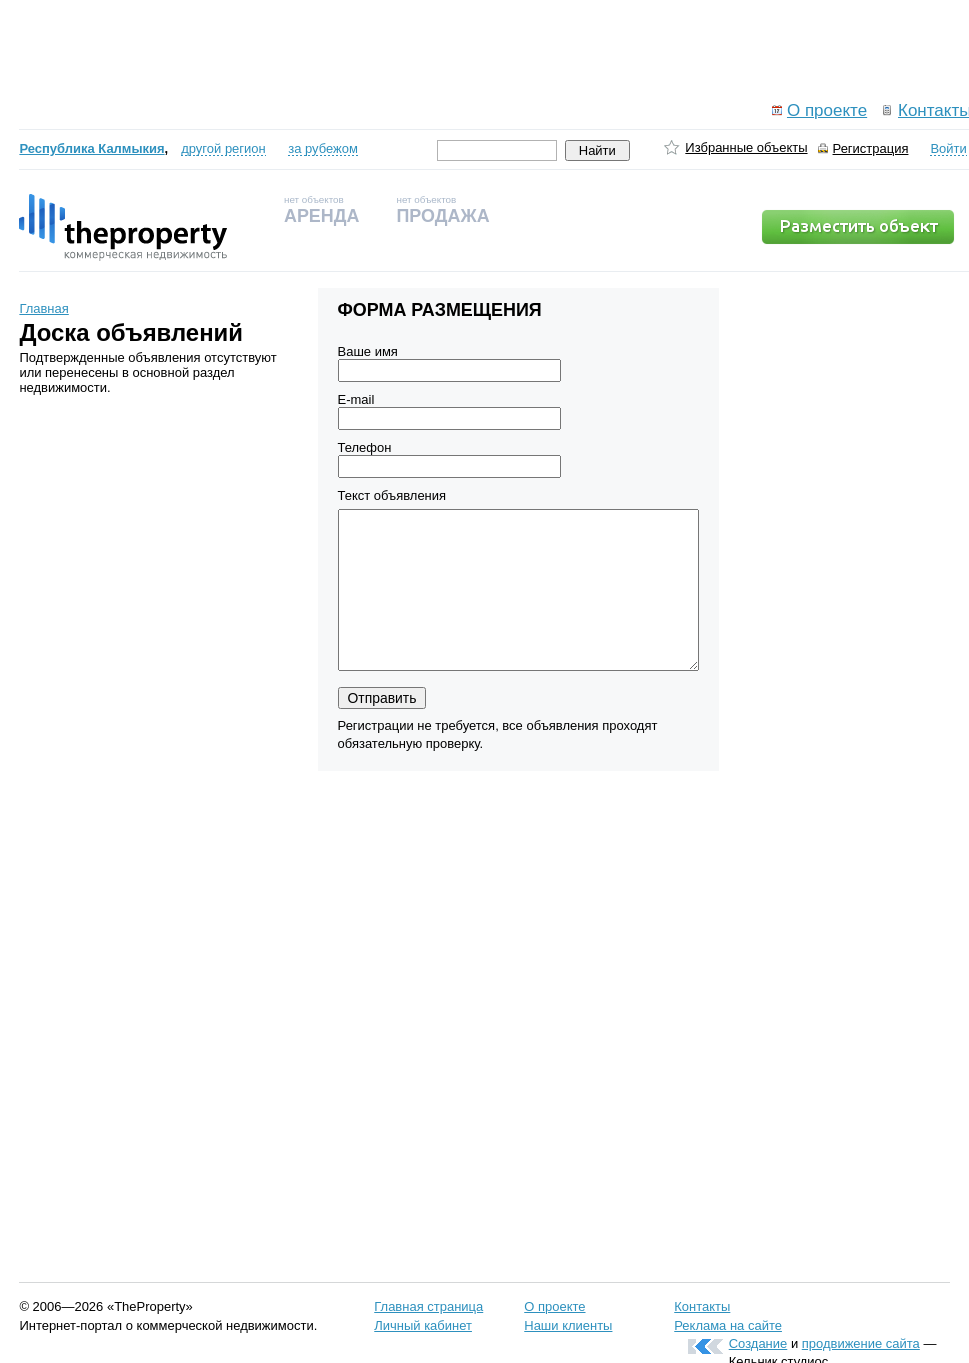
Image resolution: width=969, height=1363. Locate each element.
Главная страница (428, 1306)
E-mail (356, 399)
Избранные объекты (746, 147)
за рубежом (323, 148)
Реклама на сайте (728, 1325)
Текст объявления (392, 495)
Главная (43, 308)
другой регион (223, 148)
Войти (948, 148)
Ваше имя (368, 351)
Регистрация (871, 148)
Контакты (702, 1306)
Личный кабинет (423, 1325)
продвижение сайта (861, 1343)
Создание (758, 1343)
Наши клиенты (568, 1325)
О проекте (827, 110)
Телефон (365, 447)
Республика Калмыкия (91, 148)
